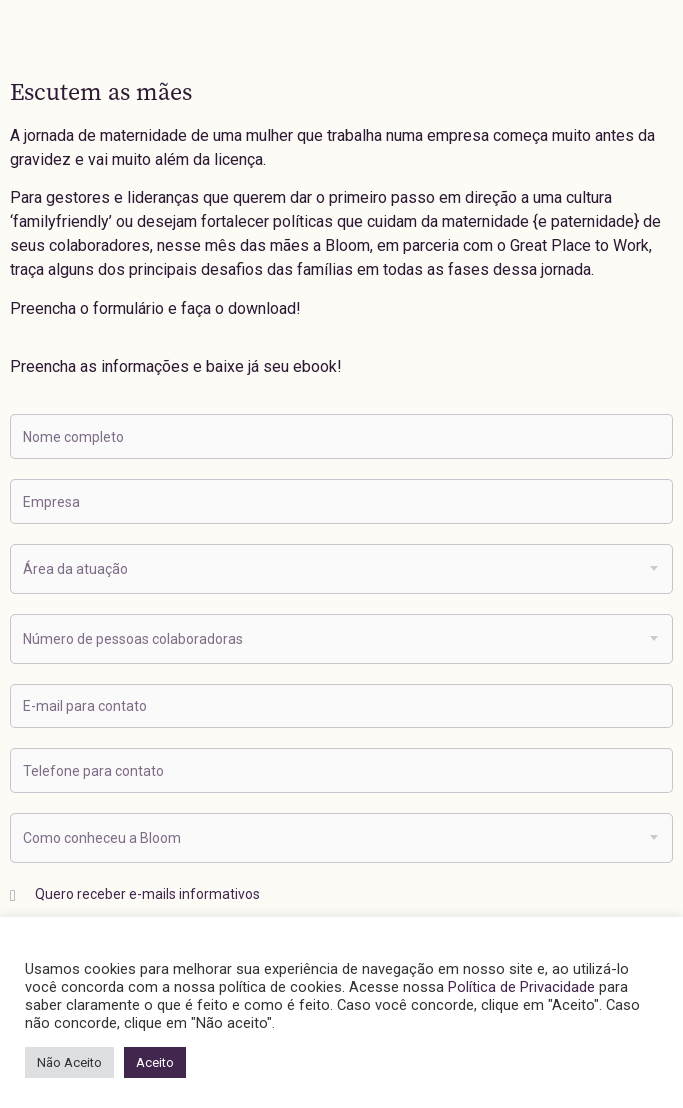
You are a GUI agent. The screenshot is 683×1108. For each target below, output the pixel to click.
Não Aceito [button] (69, 1062)
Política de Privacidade (521, 987)
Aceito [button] (155, 1062)
